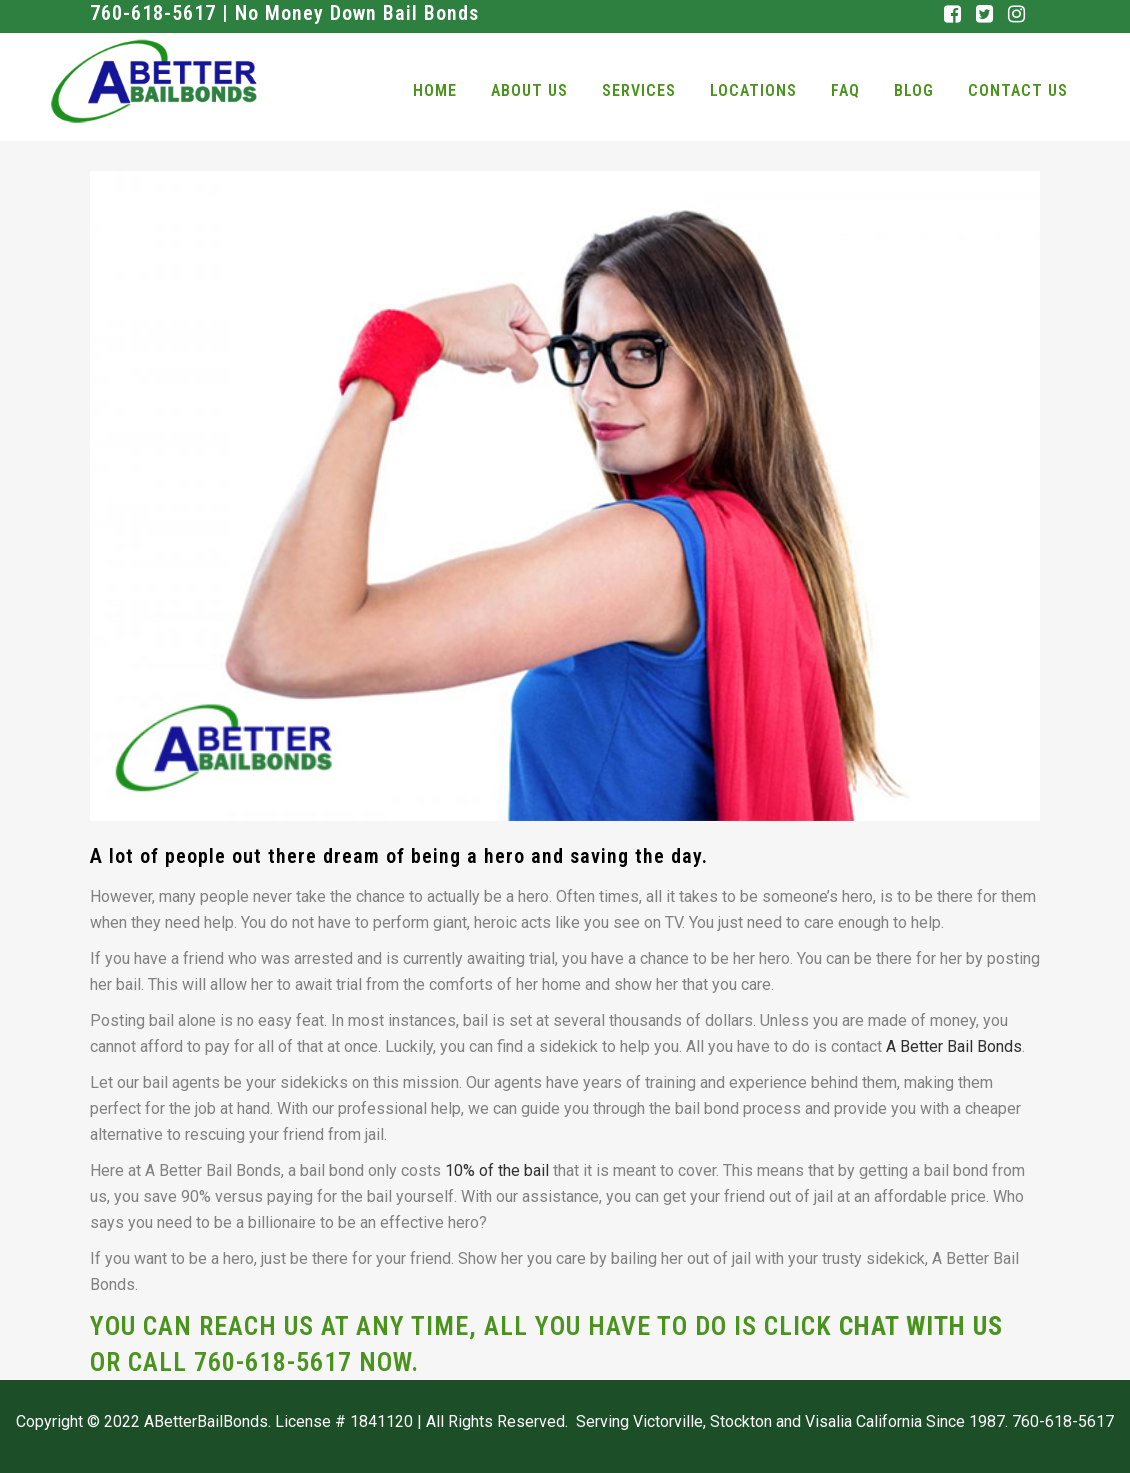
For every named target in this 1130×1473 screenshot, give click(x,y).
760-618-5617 (276, 1362)
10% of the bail (497, 1170)
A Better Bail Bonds (954, 1046)
